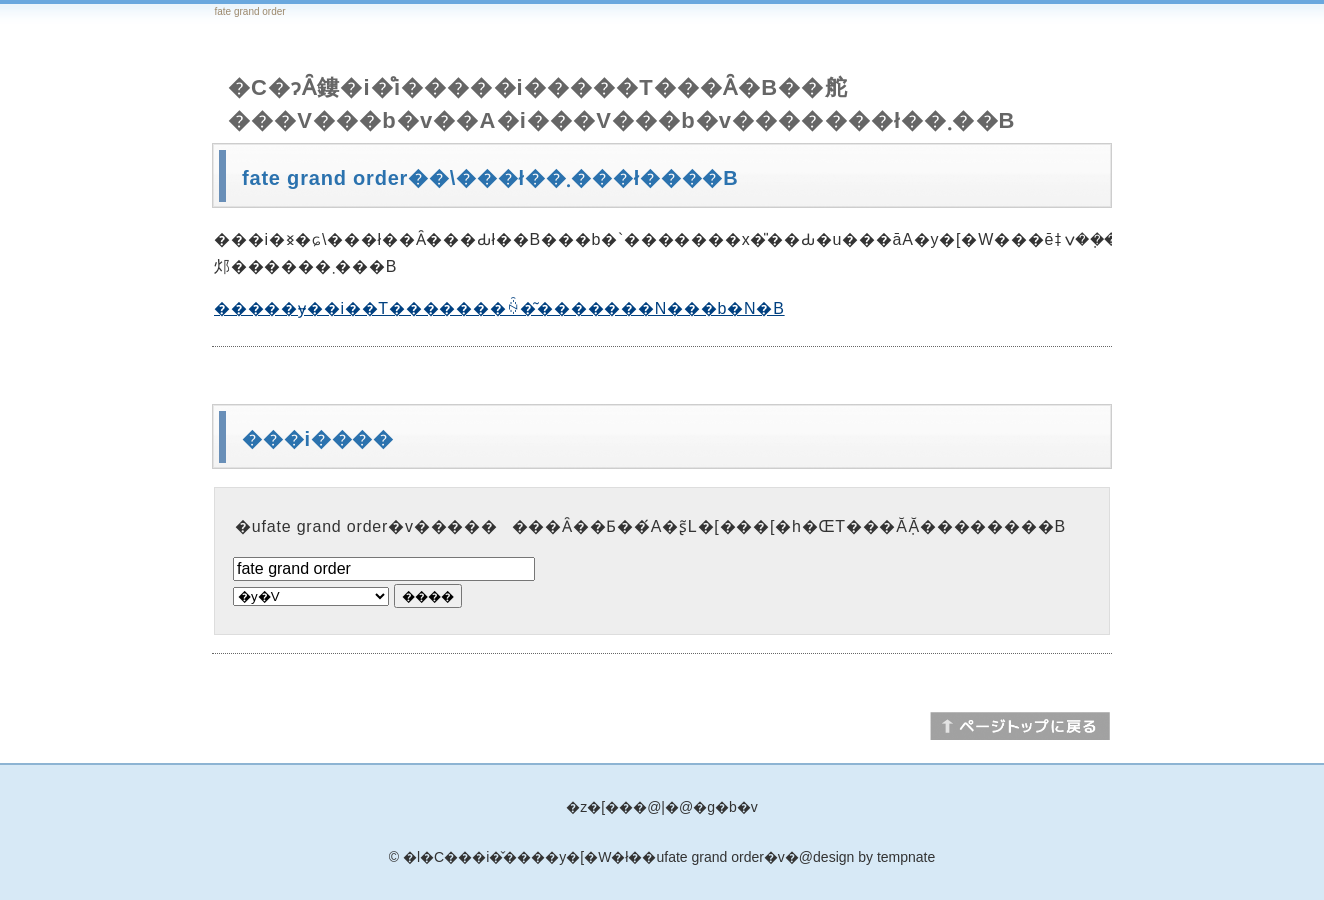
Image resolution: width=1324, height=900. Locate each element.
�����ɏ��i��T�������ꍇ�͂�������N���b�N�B (499, 308)
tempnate (906, 857)
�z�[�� (599, 807)
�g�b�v (725, 807)
